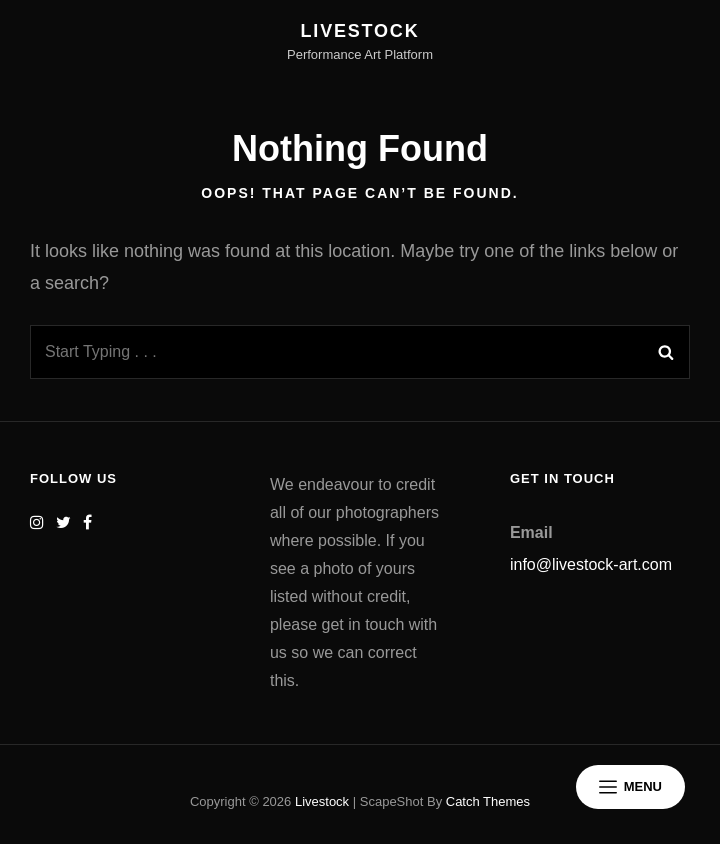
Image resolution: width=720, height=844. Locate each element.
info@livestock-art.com (591, 564)
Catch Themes (488, 801)
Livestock (360, 31)
